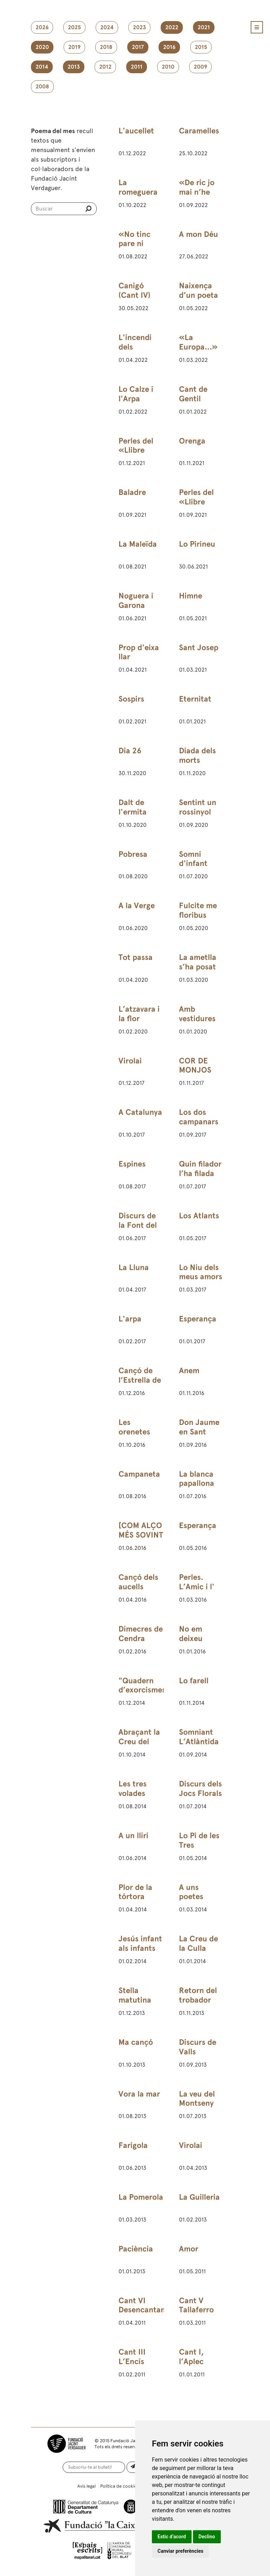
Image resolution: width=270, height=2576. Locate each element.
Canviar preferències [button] (180, 2551)
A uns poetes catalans (194, 1897)
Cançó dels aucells (138, 1581)
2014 (42, 66)
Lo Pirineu (197, 544)
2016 (169, 47)
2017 (138, 47)
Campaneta (139, 1474)
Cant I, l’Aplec (191, 2356)
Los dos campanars (198, 1116)
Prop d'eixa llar (138, 652)
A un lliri (133, 1835)
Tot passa (135, 957)
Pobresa (132, 854)
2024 (107, 27)
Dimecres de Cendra (140, 1633)
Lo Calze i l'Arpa (135, 393)
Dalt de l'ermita (132, 807)
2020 (42, 47)
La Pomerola (140, 2197)
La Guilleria (199, 2197)
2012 (105, 66)
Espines (132, 1164)
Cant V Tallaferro (196, 2305)
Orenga (192, 441)
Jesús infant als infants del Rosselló (140, 1948)
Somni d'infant (193, 858)
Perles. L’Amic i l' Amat (196, 1586)
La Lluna (133, 1267)
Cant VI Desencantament (148, 2305)
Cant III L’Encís (132, 2356)
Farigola (133, 2145)
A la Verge (136, 905)
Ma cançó (135, 2042)
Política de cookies (119, 2486)
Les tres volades (132, 1788)
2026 (42, 27)
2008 (42, 86)
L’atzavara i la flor (139, 1013)
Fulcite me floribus (198, 910)
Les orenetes (134, 1427)
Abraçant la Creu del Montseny (139, 1741)
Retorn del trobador (198, 1995)
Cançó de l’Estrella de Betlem (139, 1380)
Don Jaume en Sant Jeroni (199, 1432)
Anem (189, 1370)
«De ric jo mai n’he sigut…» (196, 192)
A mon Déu (198, 234)
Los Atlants (199, 1215)
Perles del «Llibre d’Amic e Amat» (135, 455)
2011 (136, 66)
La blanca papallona (196, 1478)
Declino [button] (207, 2536)
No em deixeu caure (190, 1638)
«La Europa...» (198, 342)
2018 (106, 47)
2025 (74, 27)
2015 (201, 47)
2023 (139, 27)
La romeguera (138, 187)
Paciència (135, 2249)
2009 (200, 66)
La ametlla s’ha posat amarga (197, 967)
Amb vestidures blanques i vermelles (197, 1023)
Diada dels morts (197, 755)
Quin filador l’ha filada (200, 1168)
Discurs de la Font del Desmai (137, 1225)
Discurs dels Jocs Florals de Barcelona (200, 1798)
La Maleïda (137, 544)
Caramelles (199, 131)
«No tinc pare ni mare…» (134, 244)
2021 (204, 27)
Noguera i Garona (135, 600)
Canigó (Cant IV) (134, 290)
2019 (74, 47)
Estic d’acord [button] (172, 2536)
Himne (190, 596)
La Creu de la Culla (198, 1943)
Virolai (130, 1061)
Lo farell (193, 1680)
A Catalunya (140, 1112)
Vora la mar (139, 2094)
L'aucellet (136, 131)
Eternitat (195, 699)
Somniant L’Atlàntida (199, 1736)
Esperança (197, 1319)
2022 (171, 27)
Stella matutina (134, 1995)
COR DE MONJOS (195, 1065)
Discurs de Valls (197, 2046)
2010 (168, 66)
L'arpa (129, 1319)
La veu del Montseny (197, 2098)
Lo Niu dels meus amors (200, 1272)
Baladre (132, 492)
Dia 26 (129, 750)
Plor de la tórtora (135, 1892)
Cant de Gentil (193, 393)
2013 (74, 66)
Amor (188, 2249)
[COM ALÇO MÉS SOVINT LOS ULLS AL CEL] (140, 1540)
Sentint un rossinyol (197, 807)
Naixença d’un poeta (198, 290)
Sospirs (131, 699)
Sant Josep (198, 647)
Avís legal (86, 2486)
